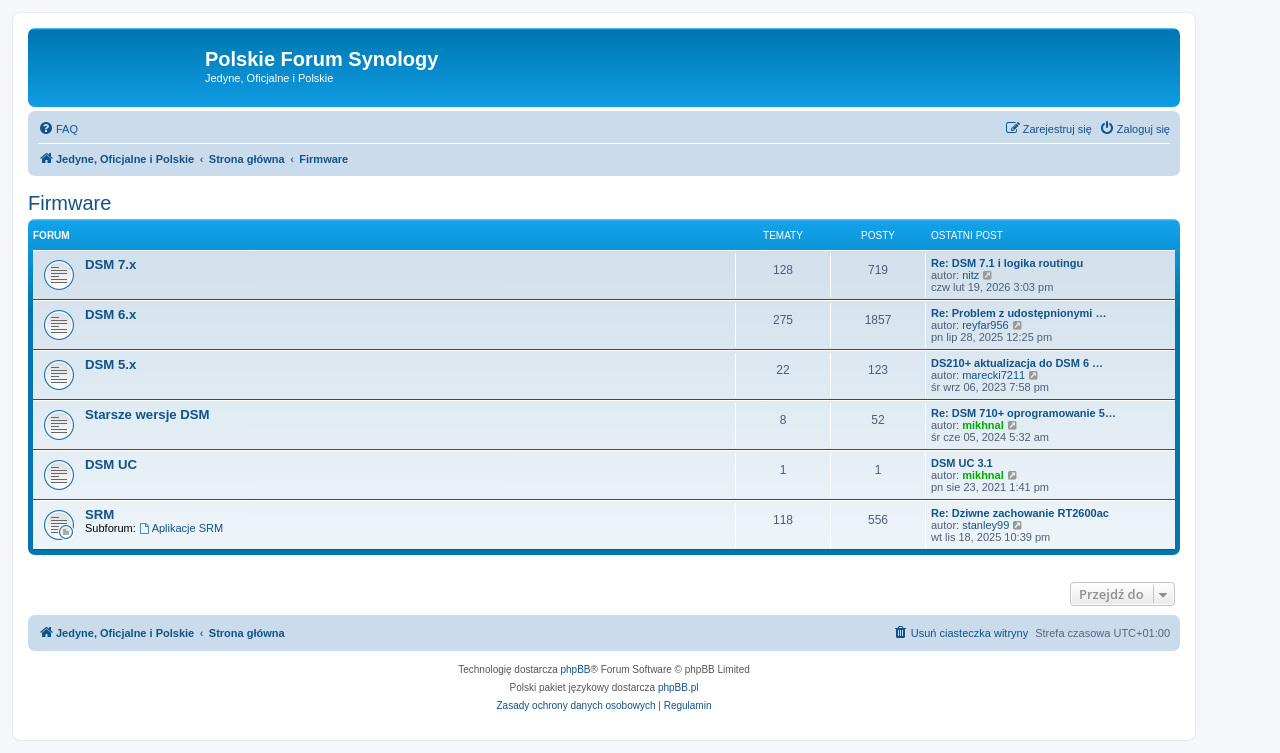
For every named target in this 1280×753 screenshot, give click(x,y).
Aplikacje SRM (181, 528)
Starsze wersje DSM (147, 414)
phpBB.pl (678, 687)
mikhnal (983, 425)
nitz (970, 275)
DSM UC (111, 464)
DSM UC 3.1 (962, 463)
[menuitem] (58, 129)
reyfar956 (985, 325)
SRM (99, 514)
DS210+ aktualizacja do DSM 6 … (1017, 363)
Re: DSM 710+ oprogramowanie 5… (1023, 413)
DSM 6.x (110, 314)
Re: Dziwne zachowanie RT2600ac (1020, 513)
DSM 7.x (110, 264)
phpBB (576, 669)
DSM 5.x (110, 364)
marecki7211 (993, 375)
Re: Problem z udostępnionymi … (1018, 313)
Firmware (69, 203)
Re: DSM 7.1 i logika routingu (1007, 263)
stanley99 (985, 525)
